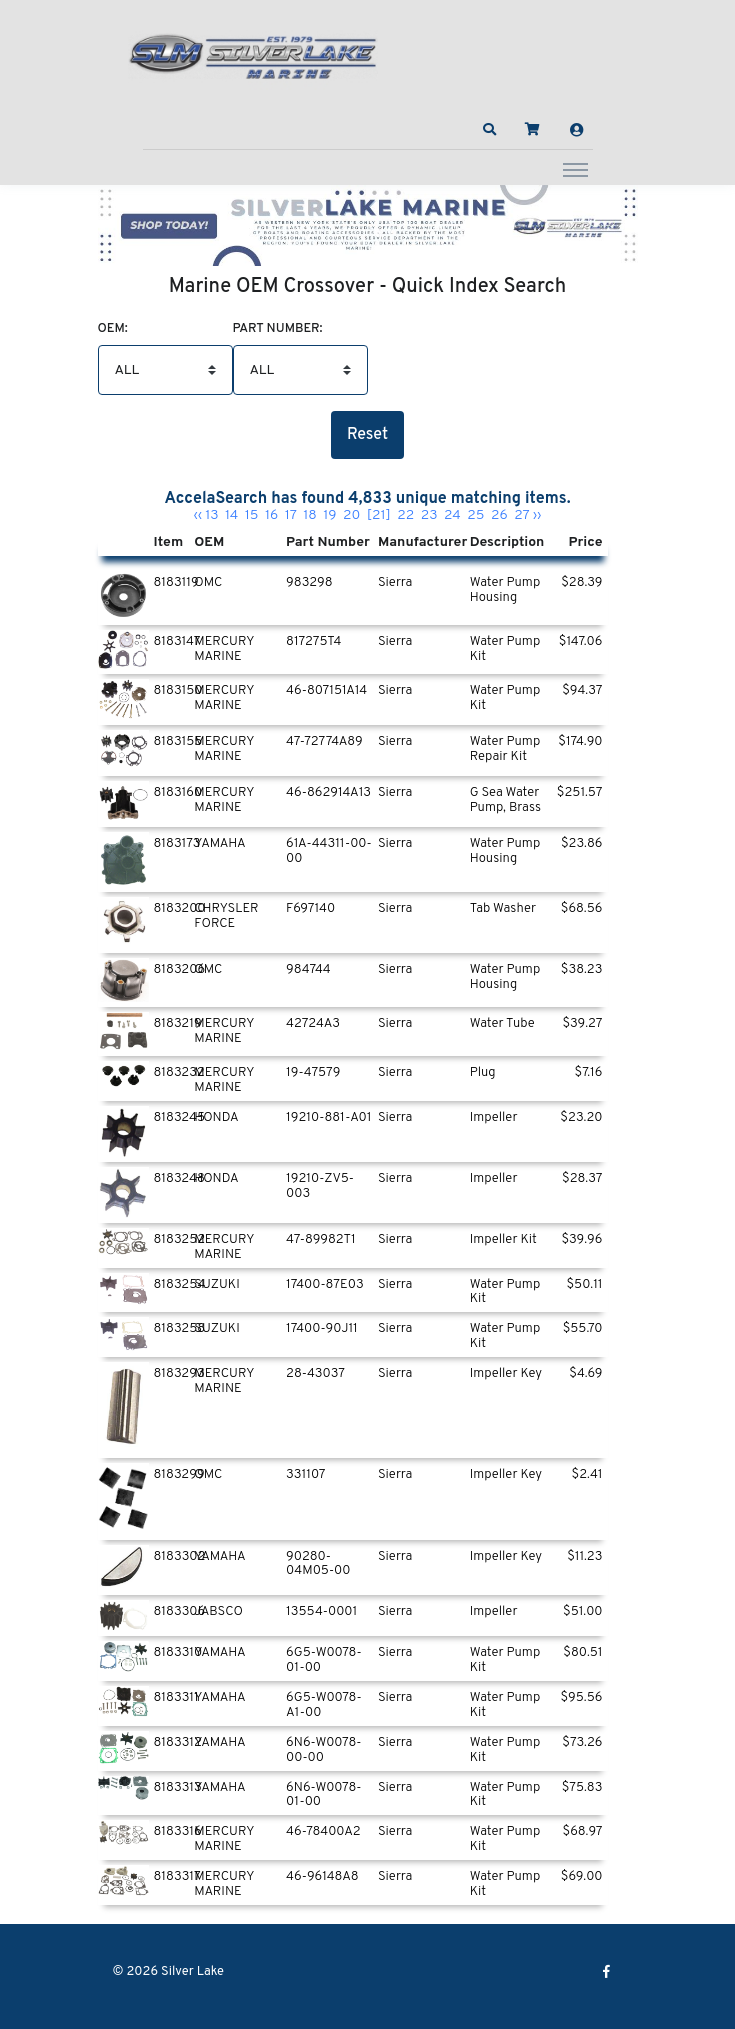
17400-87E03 (325, 1285)
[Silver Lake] (253, 54)
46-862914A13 (328, 793)
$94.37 (582, 691)
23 (429, 515)
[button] (489, 130)
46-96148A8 (322, 1877)
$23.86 (582, 844)
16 (271, 515)
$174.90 (580, 742)
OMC (208, 583)
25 (475, 515)
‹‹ (198, 515)
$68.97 (583, 1832)
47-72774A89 (324, 742)
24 (452, 515)
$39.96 (581, 1240)
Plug (483, 1073)
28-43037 (315, 1374)
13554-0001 (321, 1612)
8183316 (178, 1832)
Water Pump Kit (505, 649)
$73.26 (582, 1743)
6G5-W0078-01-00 (324, 1660)
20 (351, 515)
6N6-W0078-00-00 (323, 1750)
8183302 (180, 1557)
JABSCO (218, 1612)
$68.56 (582, 909)
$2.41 (587, 1475)
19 (329, 515)
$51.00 (582, 1612)
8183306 (180, 1612)
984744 (308, 970)
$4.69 (585, 1374)
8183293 (179, 1374)
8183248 (179, 1179)
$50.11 (584, 1285)
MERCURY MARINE (224, 649)
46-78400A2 (323, 1832)
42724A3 (313, 1024)
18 (310, 515)
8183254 (180, 1285)
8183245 (180, 1118)
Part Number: (278, 329)
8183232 (179, 1073)
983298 (309, 583)
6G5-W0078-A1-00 (324, 1705)
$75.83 (582, 1788)
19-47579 (313, 1073)
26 (499, 515)
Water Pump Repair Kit (505, 749)
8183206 (180, 970)
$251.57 (580, 793)
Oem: (113, 329)
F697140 (310, 909)
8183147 (177, 642)
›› (537, 515)
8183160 (178, 793)
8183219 (178, 1024)
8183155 (178, 742)
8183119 (176, 583)
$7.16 (589, 1073)
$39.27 (582, 1024)
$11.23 (584, 1557)
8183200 (180, 909)
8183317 (177, 1877)
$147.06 (581, 642)
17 (291, 515)
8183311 (176, 1698)
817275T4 (313, 642)
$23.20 (581, 1118)
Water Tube (502, 1024)
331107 (305, 1475)
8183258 (180, 1329)
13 (211, 515)
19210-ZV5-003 (320, 1186)
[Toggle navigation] (575, 169)
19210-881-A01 (328, 1118)
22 (405, 515)
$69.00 (582, 1877)
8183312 (178, 1743)
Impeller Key (506, 1374)
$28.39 (581, 583)
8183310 (178, 1653)
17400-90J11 (322, 1329)
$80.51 (582, 1653)
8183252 (180, 1240)
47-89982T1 (321, 1240)
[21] (379, 515)
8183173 (177, 844)
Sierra (395, 583)
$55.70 (583, 1329)
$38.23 (582, 970)
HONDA (216, 1118)
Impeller (494, 1118)
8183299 (179, 1475)
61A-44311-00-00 (329, 851)
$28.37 (582, 1179)
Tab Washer (503, 909)
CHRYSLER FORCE (226, 916)
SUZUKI (217, 1285)
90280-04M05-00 (318, 1564)
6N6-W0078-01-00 (323, 1795)
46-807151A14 (326, 691)
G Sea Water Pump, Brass (505, 800)
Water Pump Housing (505, 590)
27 (522, 515)
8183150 (178, 691)
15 (252, 515)
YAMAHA (219, 844)
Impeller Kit (503, 1240)
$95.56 (581, 1698)
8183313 (178, 1788)
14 (231, 515)
